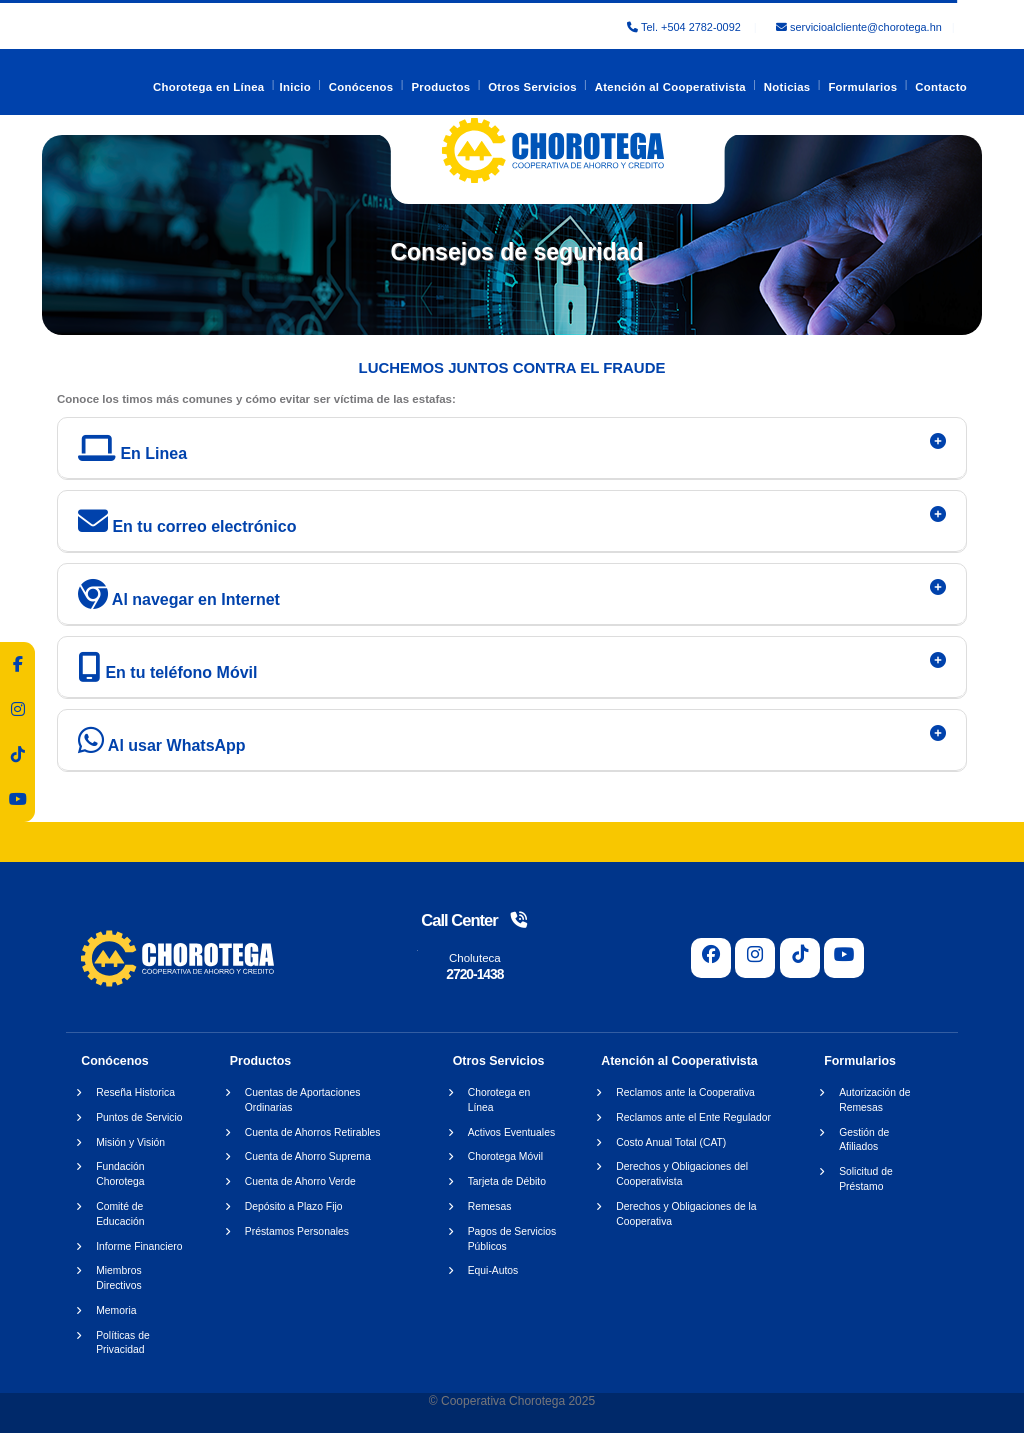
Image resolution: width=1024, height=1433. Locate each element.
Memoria (116, 1310)
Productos (440, 87)
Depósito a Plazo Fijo (294, 1206)
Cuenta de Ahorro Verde (300, 1181)
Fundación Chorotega (120, 1174)
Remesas (490, 1206)
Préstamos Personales (297, 1231)
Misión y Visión (130, 1142)
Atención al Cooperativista (670, 87)
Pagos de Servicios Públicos (512, 1239)
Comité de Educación (120, 1214)
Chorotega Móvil (505, 1156)
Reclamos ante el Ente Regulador (693, 1117)
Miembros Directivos (118, 1278)
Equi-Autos (493, 1270)
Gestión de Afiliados (864, 1140)
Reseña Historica (135, 1092)
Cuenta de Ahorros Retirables (313, 1132)
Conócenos (361, 87)
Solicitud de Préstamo (865, 1179)
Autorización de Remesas (874, 1100)
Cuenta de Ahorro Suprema (308, 1156)
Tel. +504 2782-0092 (685, 27)
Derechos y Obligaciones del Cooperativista (682, 1174)
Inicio (295, 87)
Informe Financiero (139, 1246)
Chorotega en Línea (209, 87)
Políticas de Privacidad (122, 1343)
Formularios (862, 87)
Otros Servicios (532, 87)
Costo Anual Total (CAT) (671, 1142)
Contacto (941, 87)
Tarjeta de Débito (507, 1181)
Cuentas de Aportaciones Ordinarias (303, 1100)
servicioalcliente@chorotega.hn (859, 27)
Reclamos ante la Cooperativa (685, 1092)
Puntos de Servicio (139, 1117)
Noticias (787, 87)
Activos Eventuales (511, 1132)
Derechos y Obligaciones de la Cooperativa (686, 1214)
